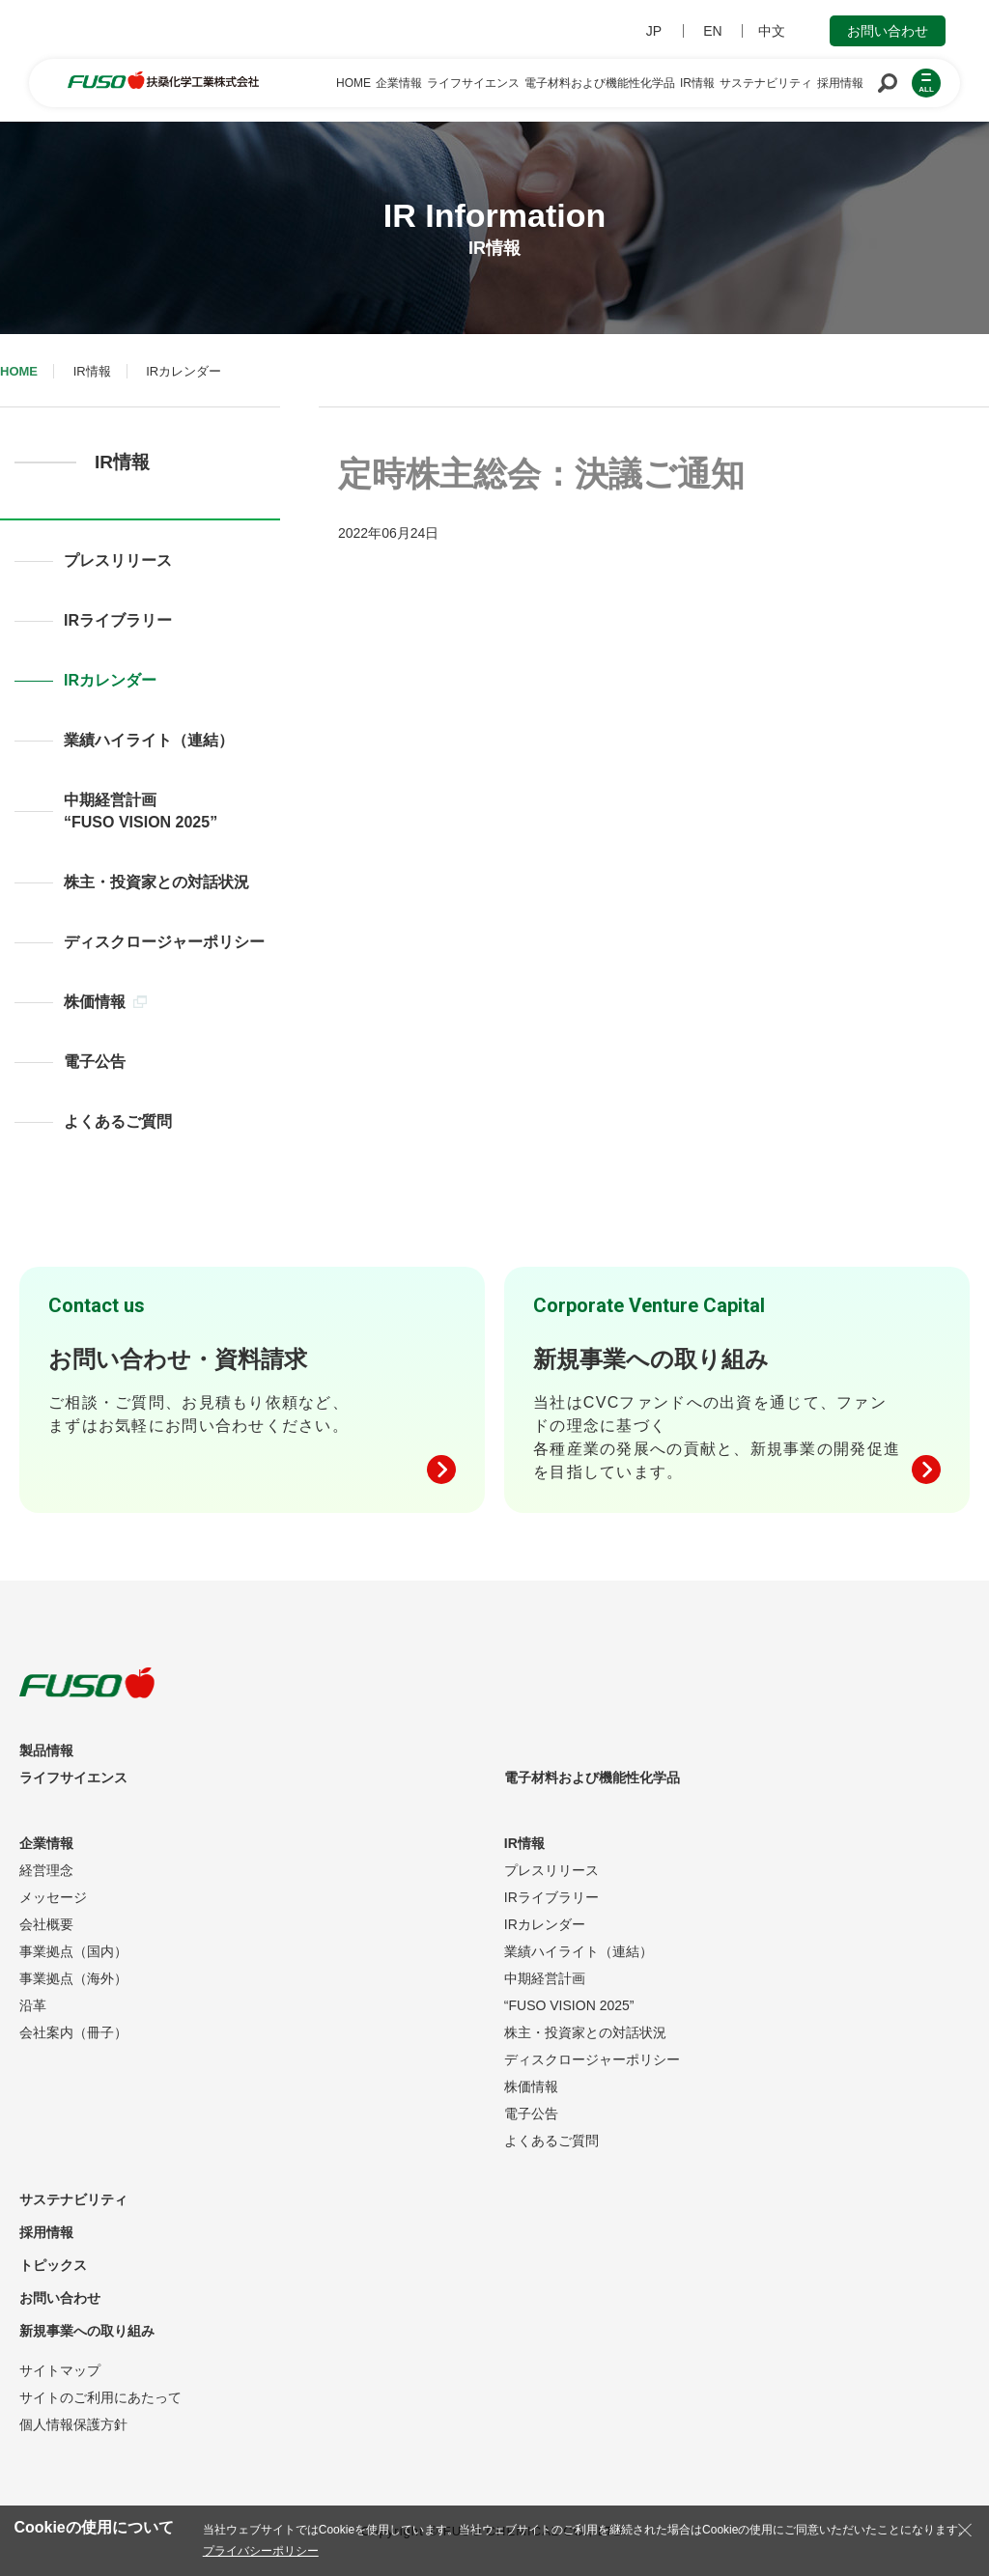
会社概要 (46, 1924)
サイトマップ (59, 2370)
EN (712, 31)
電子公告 (95, 1061)
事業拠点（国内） (73, 1951)
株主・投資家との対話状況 (156, 882)
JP (654, 31)
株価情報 (105, 1002)
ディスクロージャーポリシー (164, 942)
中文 (771, 31)
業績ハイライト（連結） (149, 740)
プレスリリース (118, 560)
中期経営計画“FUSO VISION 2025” (140, 811)
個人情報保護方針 (73, 2424)
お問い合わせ (887, 31)
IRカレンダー (110, 680)
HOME (19, 371)
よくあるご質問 (118, 1121)
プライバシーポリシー (261, 2551)
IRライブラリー (118, 620)
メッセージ (53, 1897)
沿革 (32, 2005)
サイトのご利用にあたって (100, 2397)
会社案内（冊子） (73, 2032)
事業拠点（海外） (73, 1978)
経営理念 (46, 1870)
